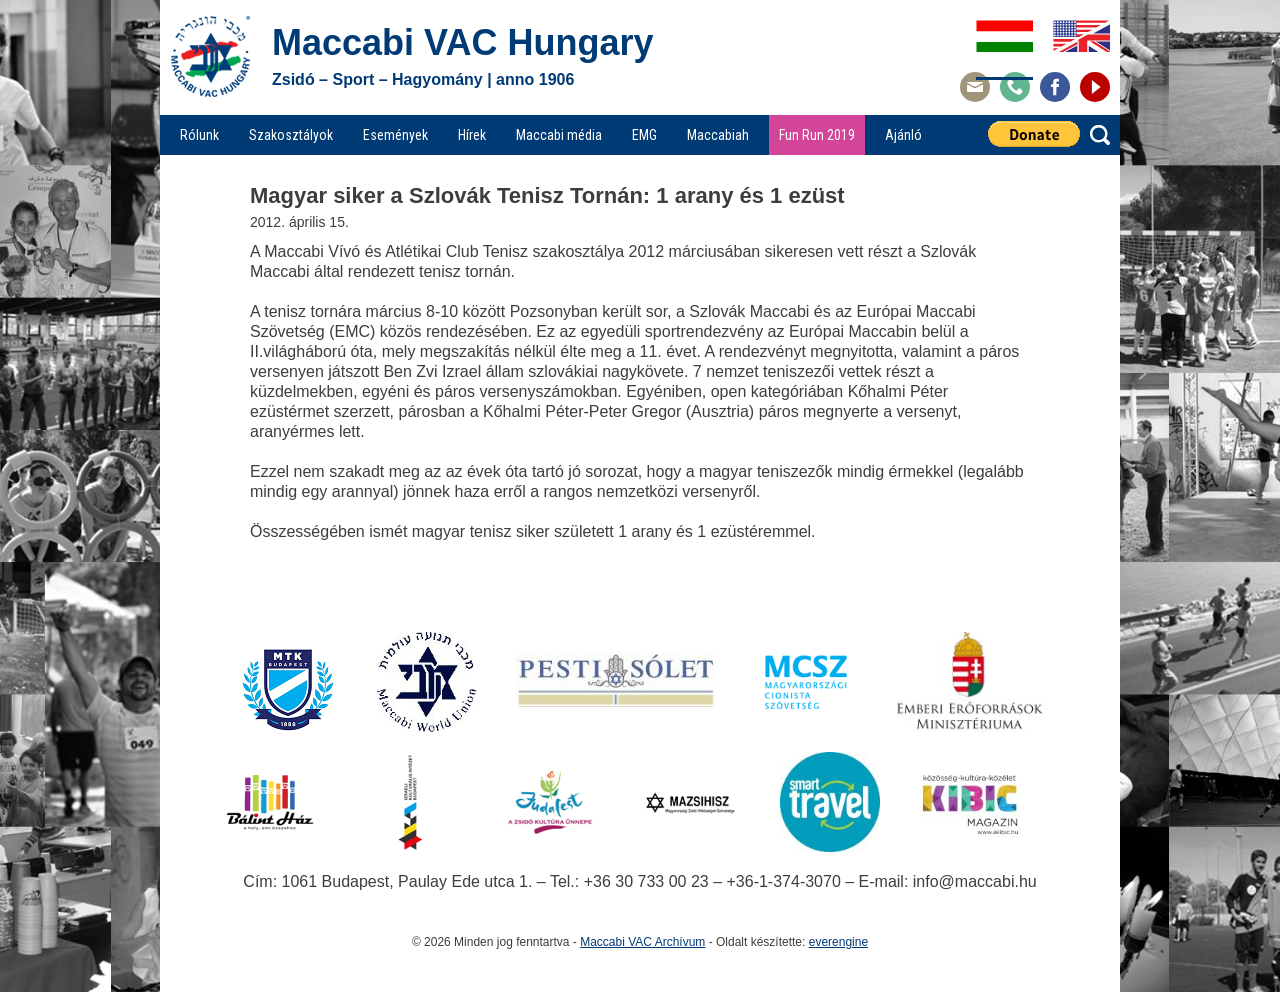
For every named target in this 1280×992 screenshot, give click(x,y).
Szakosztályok (291, 135)
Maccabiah (718, 135)
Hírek (472, 135)
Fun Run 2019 (817, 135)
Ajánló (903, 135)
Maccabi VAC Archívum (642, 942)
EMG (644, 135)
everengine (838, 942)
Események (395, 135)
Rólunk (199, 135)
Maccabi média (559, 135)
